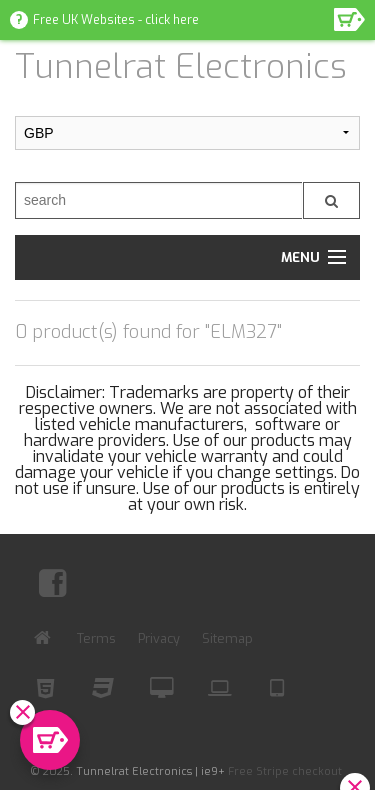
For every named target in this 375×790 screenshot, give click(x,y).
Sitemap (227, 638)
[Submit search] (332, 200)
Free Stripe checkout (285, 771)
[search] (158, 200)
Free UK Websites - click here (116, 20)
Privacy (159, 638)
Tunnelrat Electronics (181, 66)
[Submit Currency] (187, 133)
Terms (96, 638)
